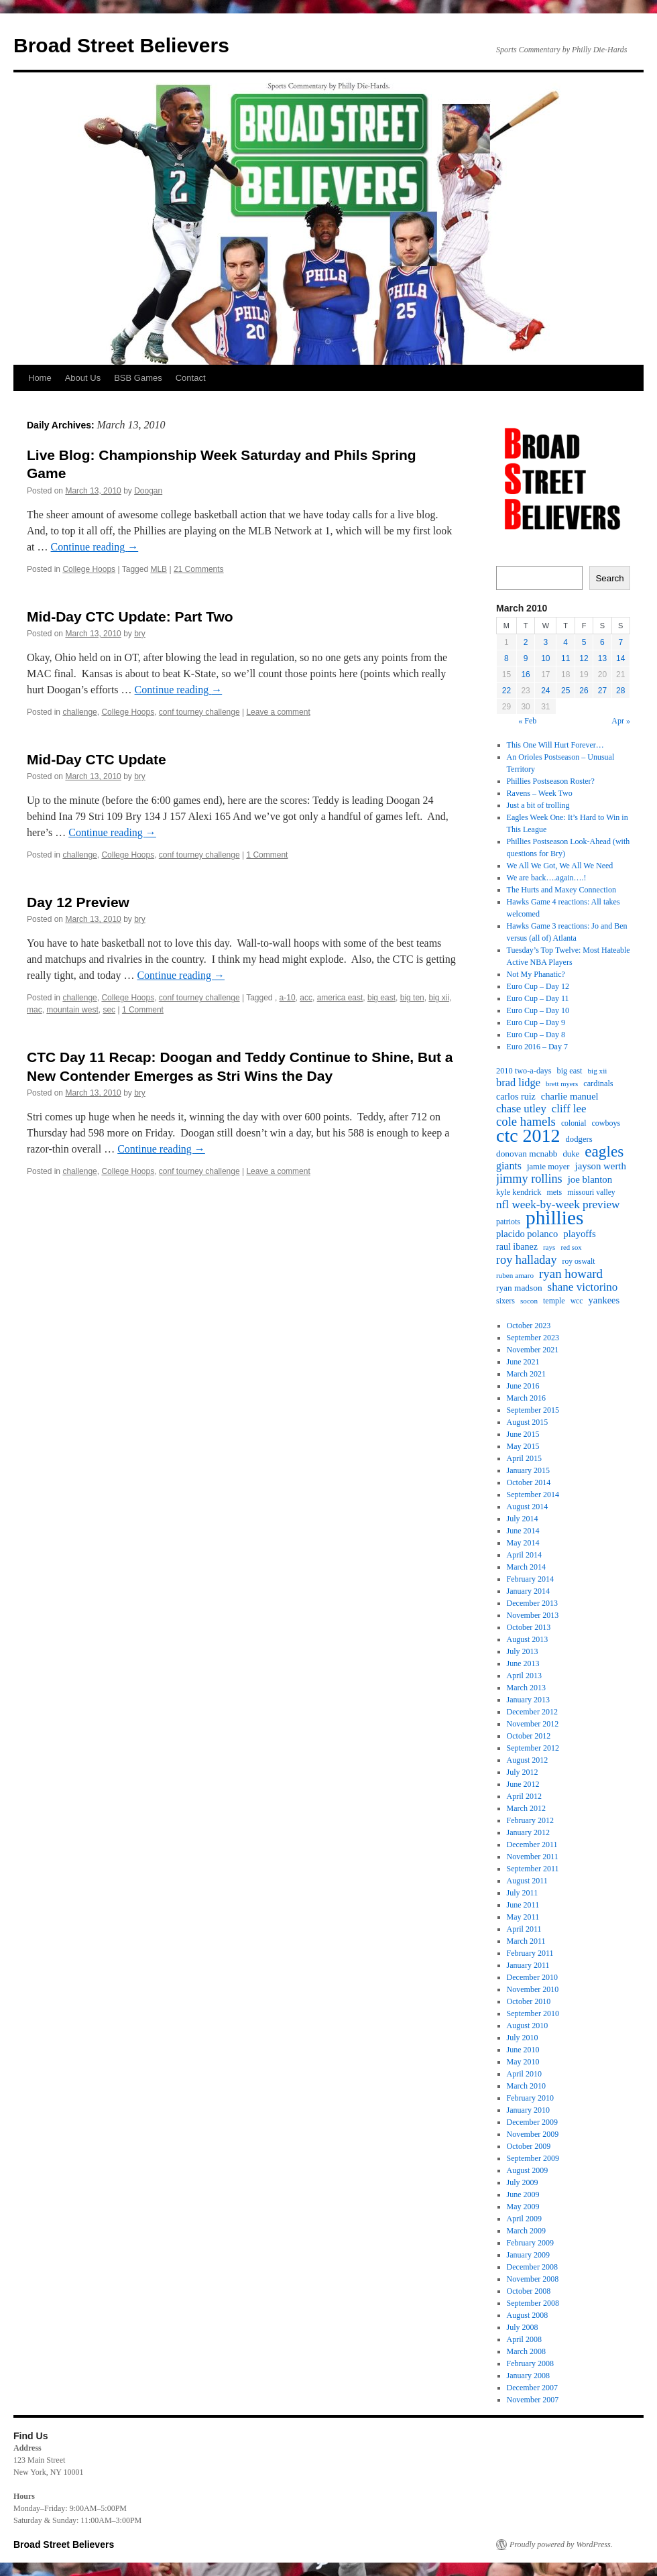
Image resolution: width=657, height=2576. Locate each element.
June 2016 (523, 1386)
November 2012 (533, 1724)
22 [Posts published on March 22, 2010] (506, 690)
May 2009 (523, 2206)
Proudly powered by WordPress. (561, 2544)
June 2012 (523, 1784)
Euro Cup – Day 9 (536, 1022)
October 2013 (529, 1627)
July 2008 (522, 2327)
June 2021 (523, 1361)
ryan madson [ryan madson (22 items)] (519, 1288)
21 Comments (199, 569)
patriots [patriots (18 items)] (508, 1221)
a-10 (288, 997)
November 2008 (533, 2279)
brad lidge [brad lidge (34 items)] (518, 1083)
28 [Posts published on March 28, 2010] (620, 690)
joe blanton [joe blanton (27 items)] (590, 1179)
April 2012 (524, 1796)
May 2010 (523, 2061)
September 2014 (533, 1494)
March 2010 (526, 2086)
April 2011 (524, 1929)
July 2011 (522, 1892)
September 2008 (533, 2303)
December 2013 (532, 1603)
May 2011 (523, 1917)
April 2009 (524, 2218)
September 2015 (533, 1410)
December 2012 (532, 1711)
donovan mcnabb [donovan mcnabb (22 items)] (527, 1154)
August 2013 (527, 1639)
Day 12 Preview (78, 902)
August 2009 (527, 2170)
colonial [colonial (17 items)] (574, 1123)
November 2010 (533, 1989)
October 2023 (529, 1325)
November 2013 (533, 1615)
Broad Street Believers (121, 45)
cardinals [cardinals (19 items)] (598, 1083)
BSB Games (138, 378)
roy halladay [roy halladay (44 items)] (526, 1260)
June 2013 (523, 1663)
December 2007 (532, 2387)
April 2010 (524, 2074)
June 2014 (523, 1530)
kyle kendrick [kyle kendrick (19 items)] (518, 1192)
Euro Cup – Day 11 (538, 998)
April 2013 (524, 1675)
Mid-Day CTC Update (96, 759)
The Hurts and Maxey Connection (561, 889)
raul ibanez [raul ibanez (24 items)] (517, 1246)
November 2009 (533, 2134)
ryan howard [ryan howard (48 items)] (571, 1274)
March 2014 (526, 1567)
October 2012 (529, 1736)
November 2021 (533, 1349)
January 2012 (528, 1832)
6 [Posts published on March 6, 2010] (602, 642)
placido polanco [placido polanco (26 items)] (527, 1233)
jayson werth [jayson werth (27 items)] (600, 1166)
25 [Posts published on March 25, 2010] (565, 690)
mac (34, 1009)
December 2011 (532, 1844)
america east (340, 997)
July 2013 (522, 1651)
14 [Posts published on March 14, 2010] (620, 658)
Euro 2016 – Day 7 (537, 1046)
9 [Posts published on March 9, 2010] (526, 658)
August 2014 (527, 1506)
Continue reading (95, 546)
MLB (158, 569)
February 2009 (530, 2242)
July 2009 (522, 2182)
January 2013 (528, 1699)
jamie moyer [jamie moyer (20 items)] (548, 1166)
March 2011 (526, 1941)
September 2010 (533, 2013)
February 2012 (530, 1820)
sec (109, 1009)
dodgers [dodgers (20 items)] (579, 1139)
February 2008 (530, 2363)
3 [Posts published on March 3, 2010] (546, 642)
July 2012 (522, 1772)
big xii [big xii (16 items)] (597, 1071)
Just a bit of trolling (538, 805)
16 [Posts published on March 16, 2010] (525, 674)
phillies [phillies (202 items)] (554, 1218)
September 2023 (533, 1337)
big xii (438, 997)
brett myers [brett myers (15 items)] (562, 1084)
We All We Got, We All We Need (560, 865)
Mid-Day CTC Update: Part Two (130, 616)
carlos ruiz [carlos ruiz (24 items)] (516, 1096)
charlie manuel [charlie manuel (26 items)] (570, 1096)
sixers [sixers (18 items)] (505, 1300)
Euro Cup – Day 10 (538, 1010)
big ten (412, 997)
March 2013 (526, 1687)
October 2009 (529, 2146)
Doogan (148, 490)
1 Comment (267, 855)
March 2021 (526, 1374)
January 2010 (528, 2110)
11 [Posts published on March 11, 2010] (565, 658)
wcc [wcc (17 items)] (577, 1301)
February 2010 (530, 2098)
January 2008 (528, 2375)
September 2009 (533, 2158)
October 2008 (529, 2291)
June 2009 (523, 2194)
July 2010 (522, 2037)
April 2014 (524, 1555)
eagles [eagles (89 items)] (604, 1151)
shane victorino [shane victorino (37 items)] (583, 1287)
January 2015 (528, 1470)
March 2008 (526, 2351)
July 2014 (522, 1518)
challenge (79, 712)
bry (139, 633)
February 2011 (530, 1953)
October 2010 (529, 2001)
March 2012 (526, 1808)
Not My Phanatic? (536, 974)
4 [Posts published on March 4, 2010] (565, 642)
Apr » (620, 720)
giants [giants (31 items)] (509, 1165)
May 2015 (523, 1446)
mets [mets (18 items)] (554, 1192)
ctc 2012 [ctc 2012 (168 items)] (528, 1136)
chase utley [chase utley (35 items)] (521, 1109)
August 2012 (527, 1760)
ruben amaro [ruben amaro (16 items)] (515, 1275)
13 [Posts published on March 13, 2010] (602, 658)
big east (381, 997)
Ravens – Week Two (540, 793)
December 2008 (532, 2267)
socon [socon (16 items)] (529, 1301)
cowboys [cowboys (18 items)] (605, 1123)
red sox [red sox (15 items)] (570, 1247)
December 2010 (532, 1977)
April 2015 (524, 1458)
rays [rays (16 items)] (549, 1247)
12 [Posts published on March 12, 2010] (583, 658)
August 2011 (527, 1880)
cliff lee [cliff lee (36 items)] (569, 1109)
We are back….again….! (547, 877)
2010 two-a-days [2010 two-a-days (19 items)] (524, 1070)
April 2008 (524, 2339)
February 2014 (530, 1579)
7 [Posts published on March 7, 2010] (620, 642)
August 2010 (527, 2025)
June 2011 (523, 1905)
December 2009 (532, 2122)
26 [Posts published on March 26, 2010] (583, 690)
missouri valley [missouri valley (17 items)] (591, 1192)
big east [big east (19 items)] (570, 1070)
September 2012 (533, 1748)
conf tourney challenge (199, 712)
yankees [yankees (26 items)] (603, 1300)
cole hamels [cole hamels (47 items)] (526, 1122)
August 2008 (527, 2315)
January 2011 (528, 1965)
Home (40, 378)
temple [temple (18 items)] (554, 1300)
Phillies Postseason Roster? (551, 781)
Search (609, 578)
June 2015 (523, 1434)
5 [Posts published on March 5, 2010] (584, 642)
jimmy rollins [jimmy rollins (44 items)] (529, 1179)
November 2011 (532, 1856)
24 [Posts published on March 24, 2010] (545, 690)
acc (306, 997)
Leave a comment (278, 712)
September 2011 (533, 1868)
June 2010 (523, 2049)
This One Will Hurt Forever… (555, 745)
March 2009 (526, 2230)
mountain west (72, 1009)
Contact (191, 378)
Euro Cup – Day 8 (536, 1034)
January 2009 (528, 2255)
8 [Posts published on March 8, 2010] (506, 658)
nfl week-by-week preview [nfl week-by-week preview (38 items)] (558, 1205)
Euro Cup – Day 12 (538, 986)
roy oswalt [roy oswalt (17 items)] (578, 1261)
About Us (83, 378)
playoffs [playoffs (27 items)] (579, 1233)
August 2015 (527, 1422)
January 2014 (528, 1591)
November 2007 (533, 2399)
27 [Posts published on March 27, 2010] (602, 690)
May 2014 (523, 1542)
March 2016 (526, 1398)
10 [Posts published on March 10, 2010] (545, 658)
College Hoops (88, 569)
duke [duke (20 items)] (571, 1154)
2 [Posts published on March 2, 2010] (526, 642)
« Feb (527, 720)
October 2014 (529, 1482)
